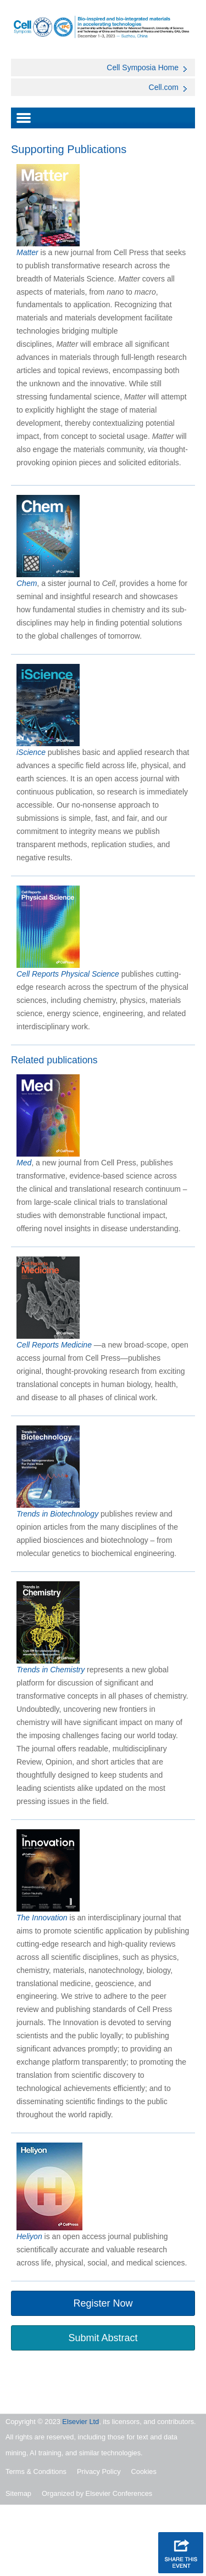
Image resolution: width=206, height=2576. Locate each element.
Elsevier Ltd (80, 2421)
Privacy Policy (99, 2471)
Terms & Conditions (35, 2471)
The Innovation (42, 1917)
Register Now (102, 2303)
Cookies (144, 2471)
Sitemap (18, 2493)
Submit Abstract (102, 2337)
